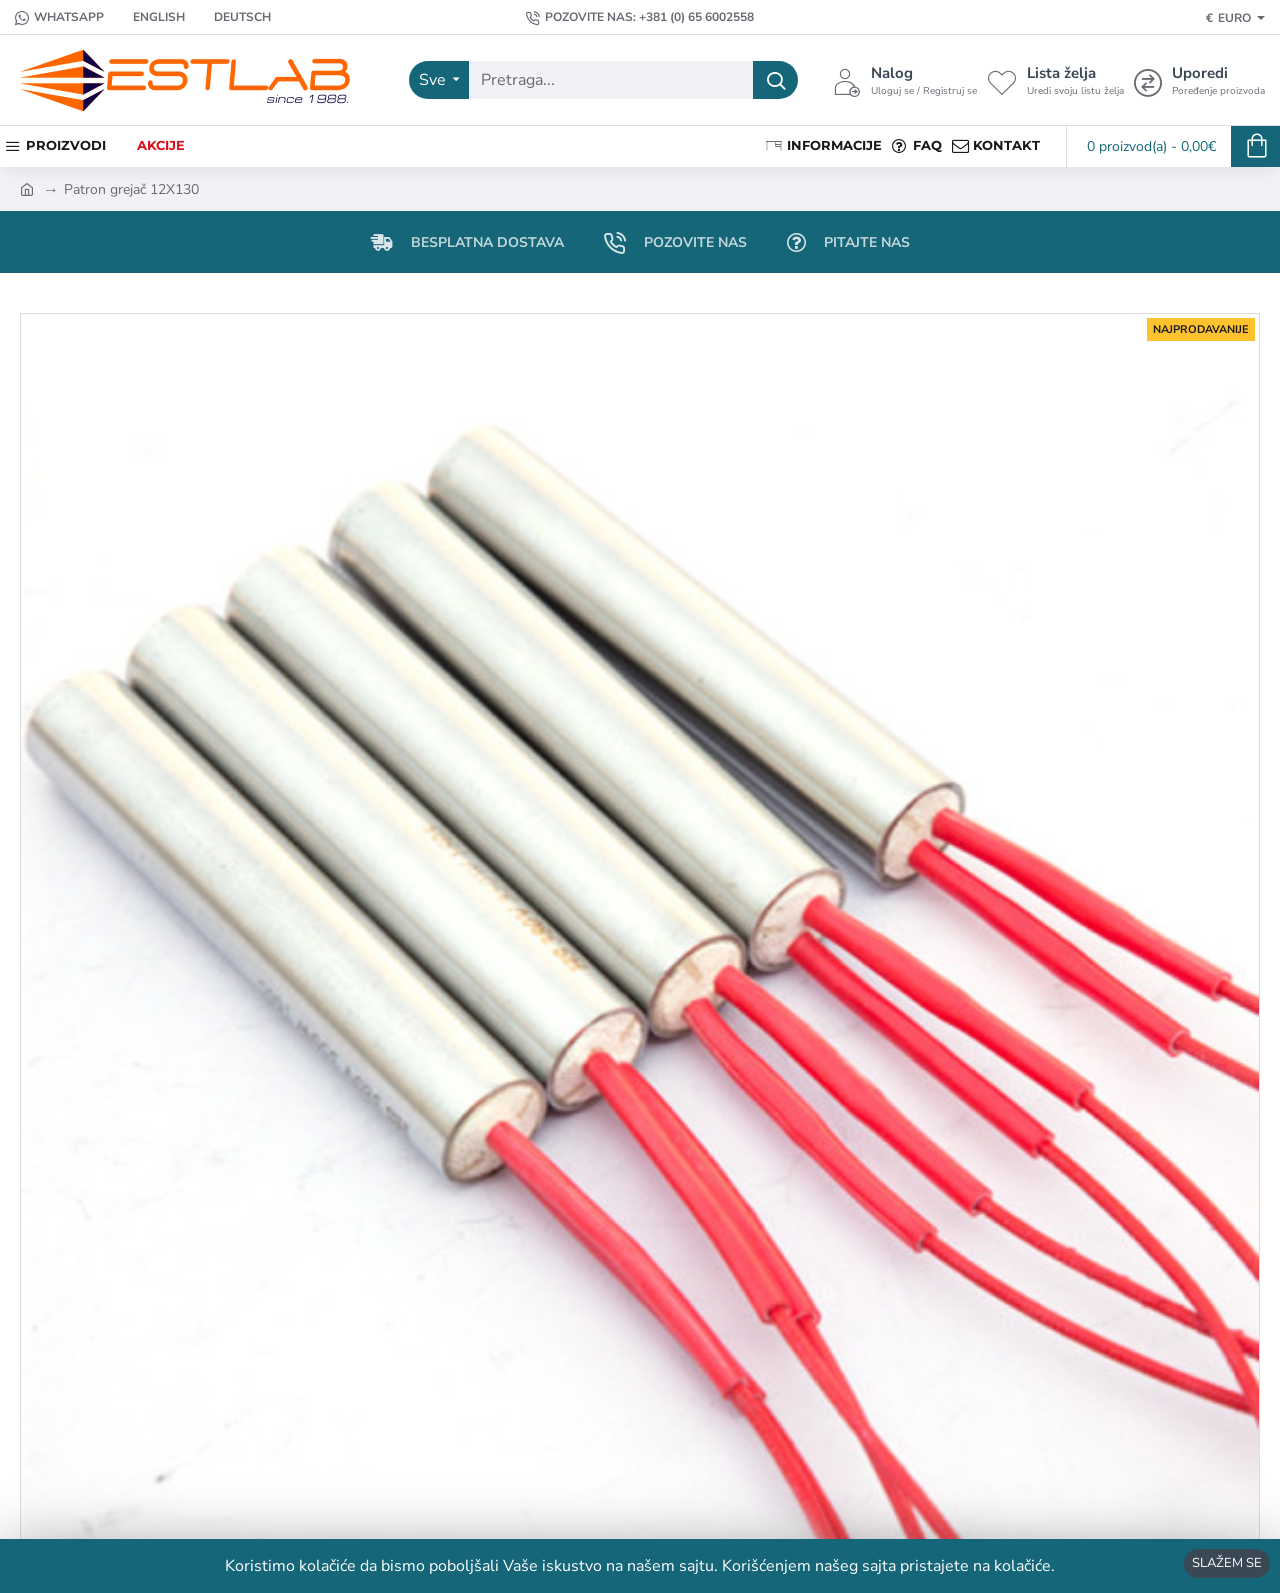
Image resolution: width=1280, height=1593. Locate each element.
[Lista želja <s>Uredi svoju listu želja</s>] (1055, 80)
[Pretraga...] (775, 80)
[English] (149, 17)
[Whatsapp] (59, 17)
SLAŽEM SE (1227, 1563)
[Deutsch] (233, 17)
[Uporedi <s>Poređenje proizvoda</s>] (1199, 80)
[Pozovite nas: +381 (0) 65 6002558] (640, 17)
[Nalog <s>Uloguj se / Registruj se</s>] (905, 80)
